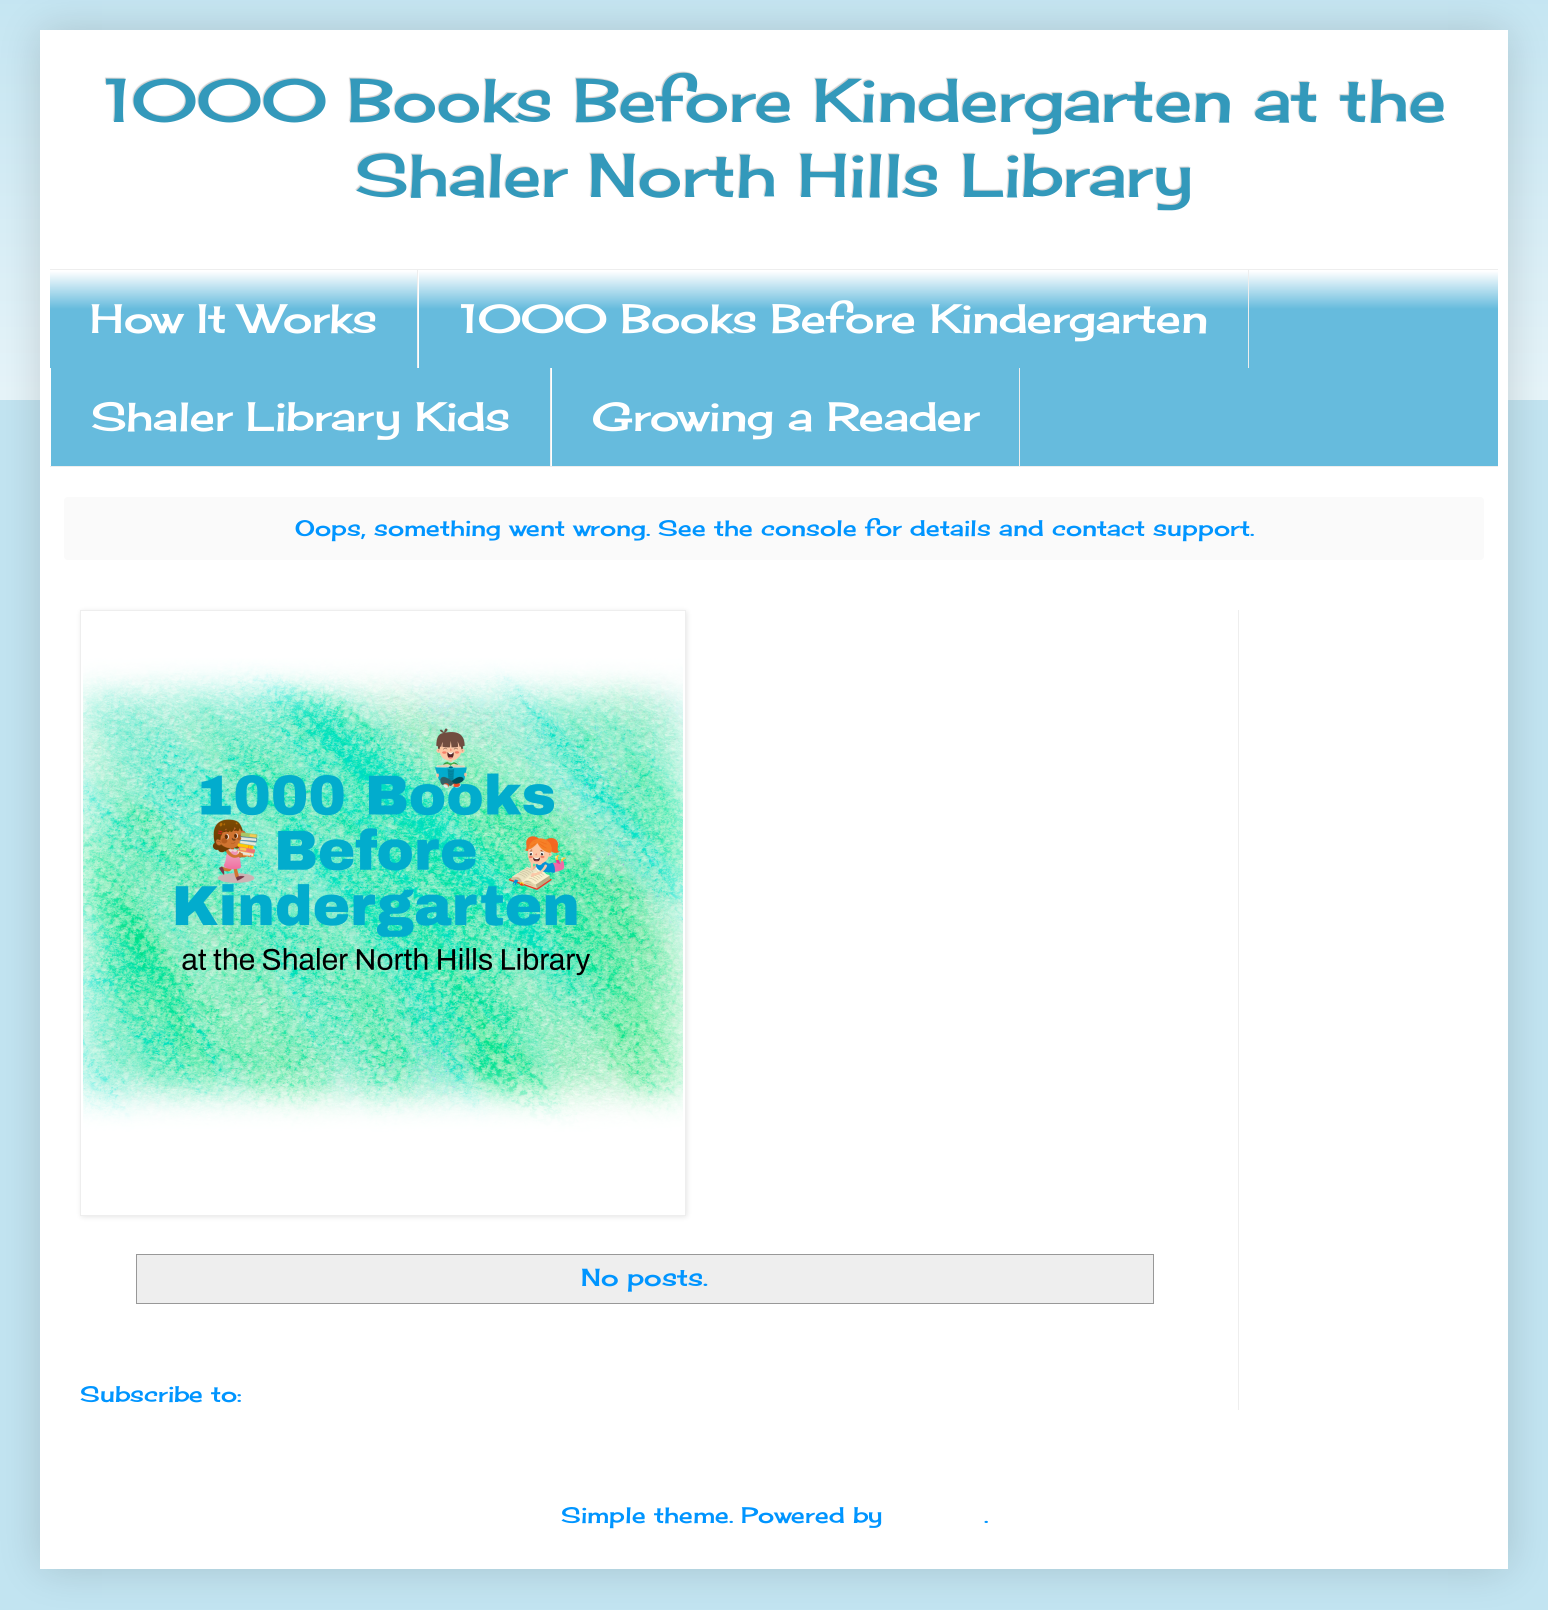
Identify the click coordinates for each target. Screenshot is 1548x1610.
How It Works (233, 318)
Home (644, 1340)
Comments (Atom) (362, 1393)
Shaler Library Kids (300, 416)
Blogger (937, 1514)
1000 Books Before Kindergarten (833, 318)
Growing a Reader (785, 416)
